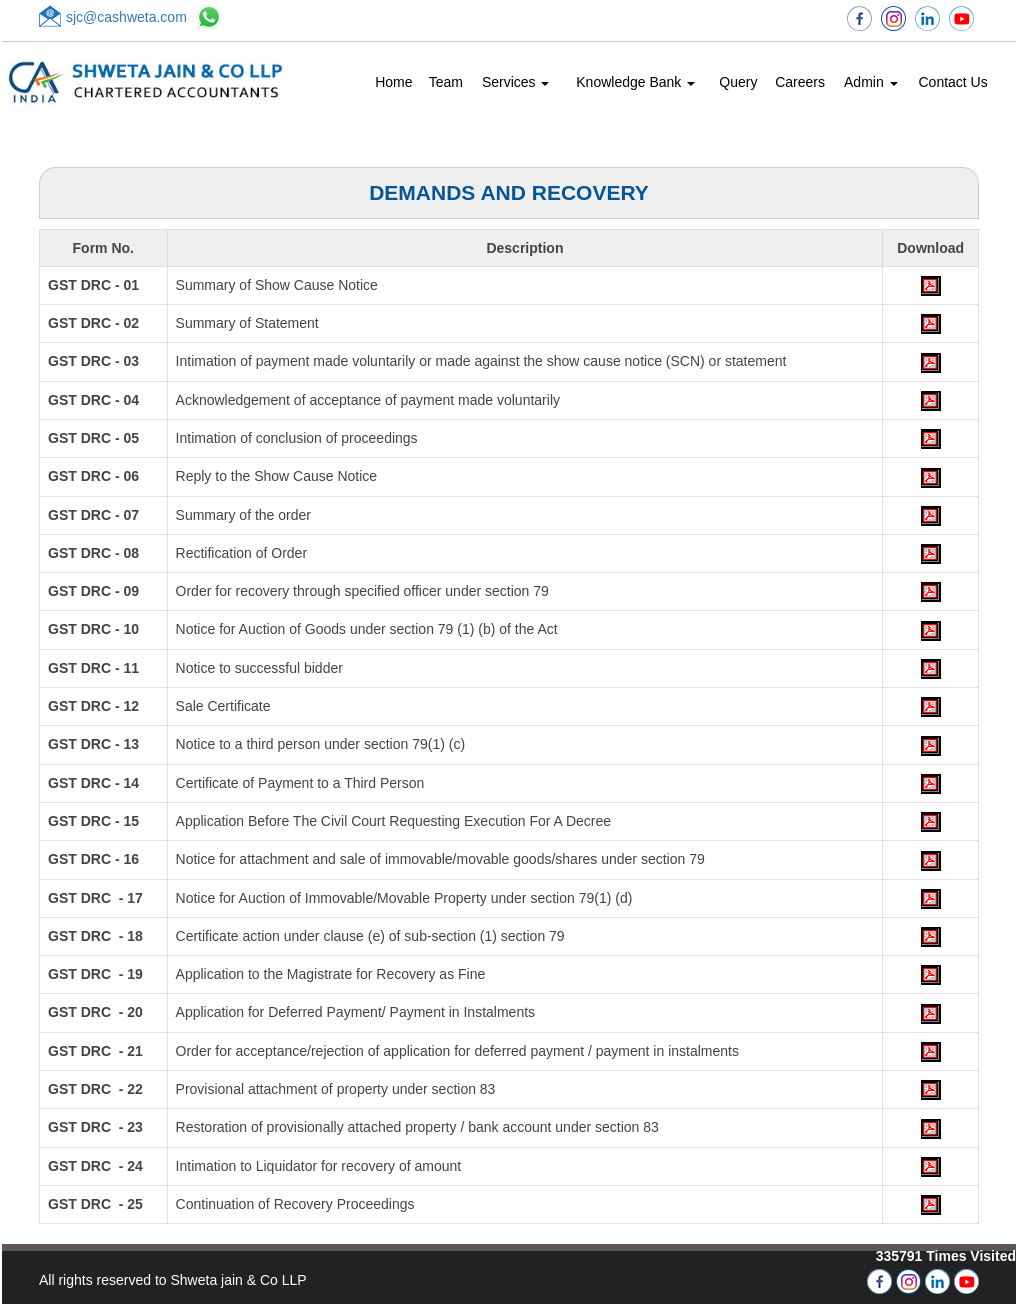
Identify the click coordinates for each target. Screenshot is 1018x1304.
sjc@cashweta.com (126, 17)
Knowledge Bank (635, 82)
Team (446, 82)
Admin (871, 82)
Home (393, 82)
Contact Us (952, 82)
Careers (800, 82)
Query (738, 82)
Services (516, 82)
